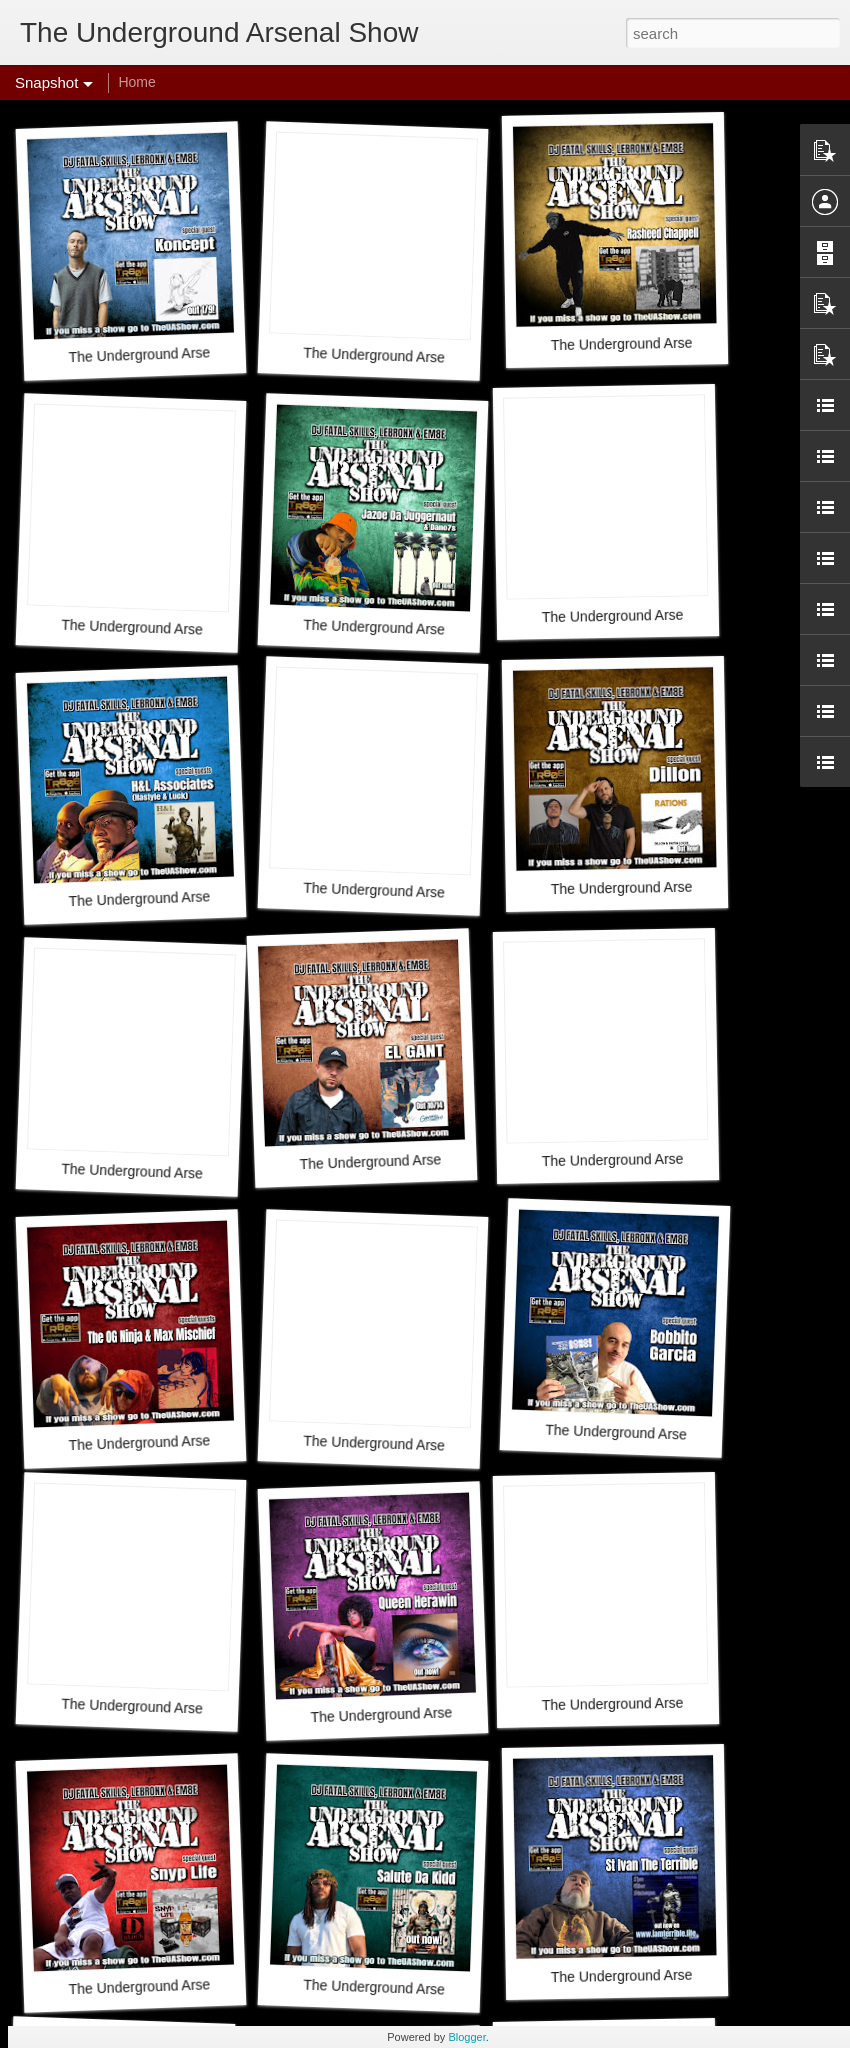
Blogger (466, 2037)
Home (136, 82)
